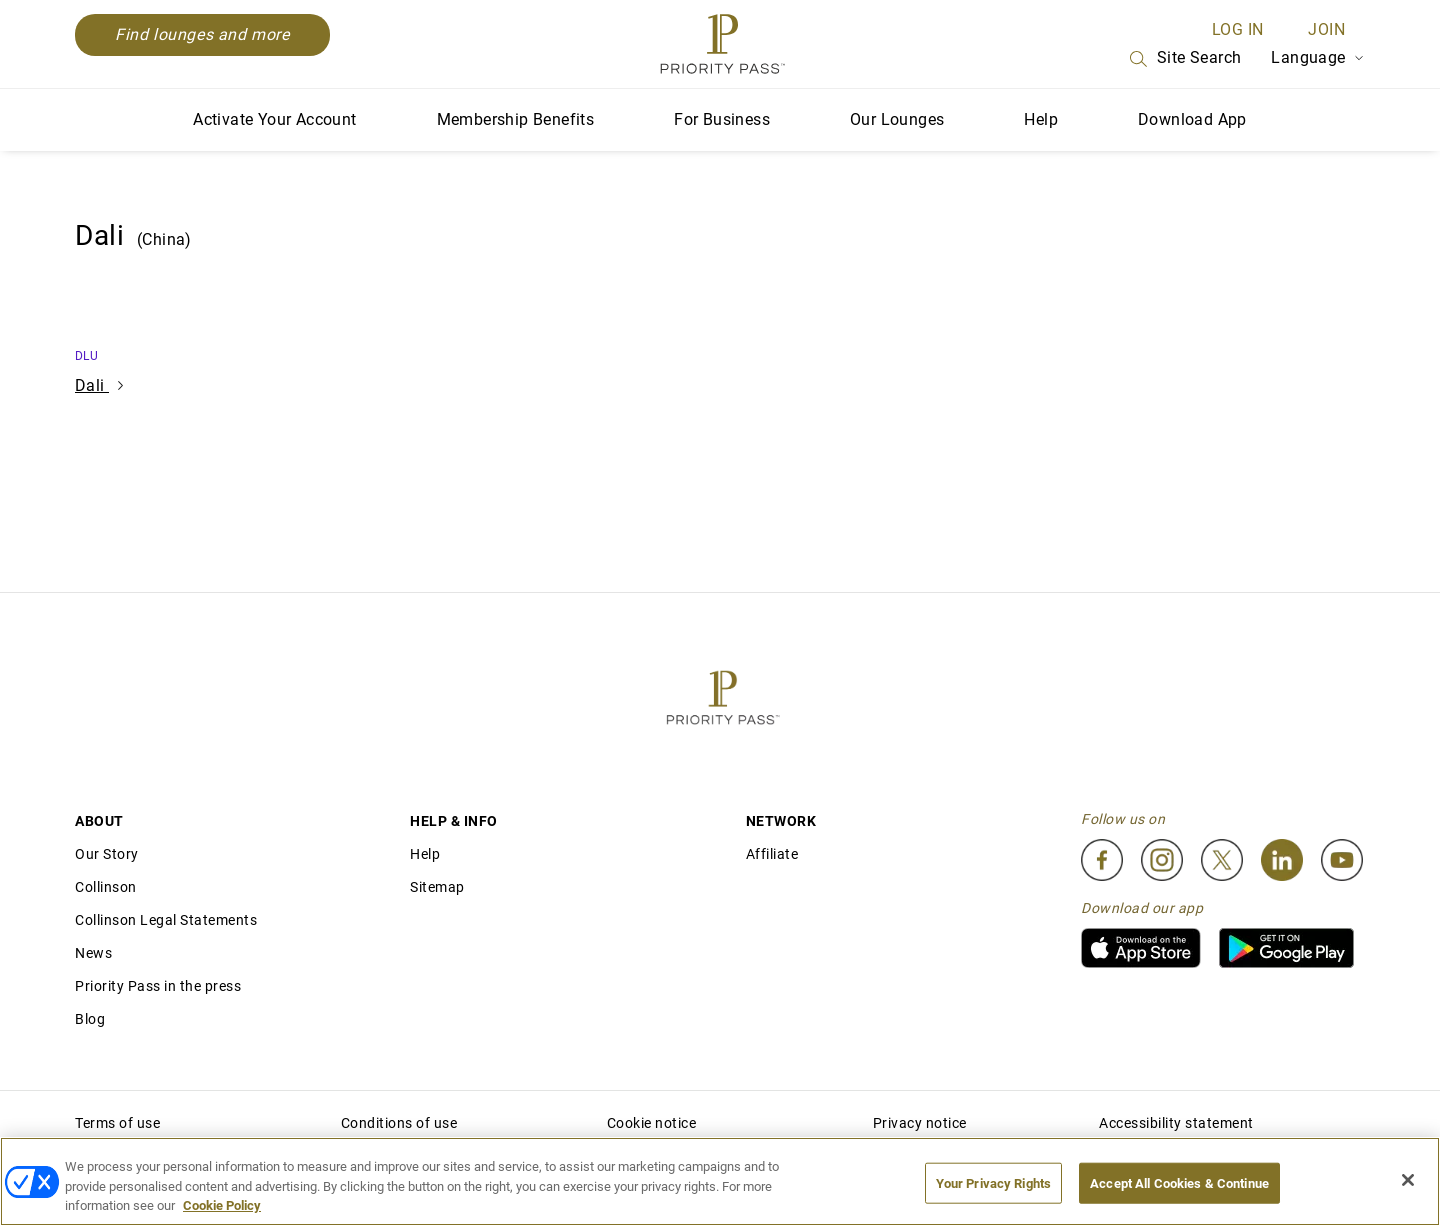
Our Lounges (897, 119)
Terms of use (117, 1123)
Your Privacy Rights (993, 1182)
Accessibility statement (1176, 1123)
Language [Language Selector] (1318, 57)
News (93, 953)
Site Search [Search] (1184, 59)
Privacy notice (920, 1123)
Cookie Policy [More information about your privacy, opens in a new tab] (222, 1205)
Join (1326, 29)
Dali (99, 385)
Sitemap (437, 887)
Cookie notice (652, 1123)
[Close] (1408, 1180)
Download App (1192, 119)
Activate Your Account (274, 119)
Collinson (106, 887)
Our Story (107, 854)
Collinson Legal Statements (166, 920)
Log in (1237, 29)
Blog (90, 1019)
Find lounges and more (202, 34)
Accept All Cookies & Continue (1179, 1182)
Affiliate (772, 854)
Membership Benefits (516, 119)
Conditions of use (399, 1123)
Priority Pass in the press (158, 986)
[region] (720, 1181)
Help (1041, 119)
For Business (722, 119)
